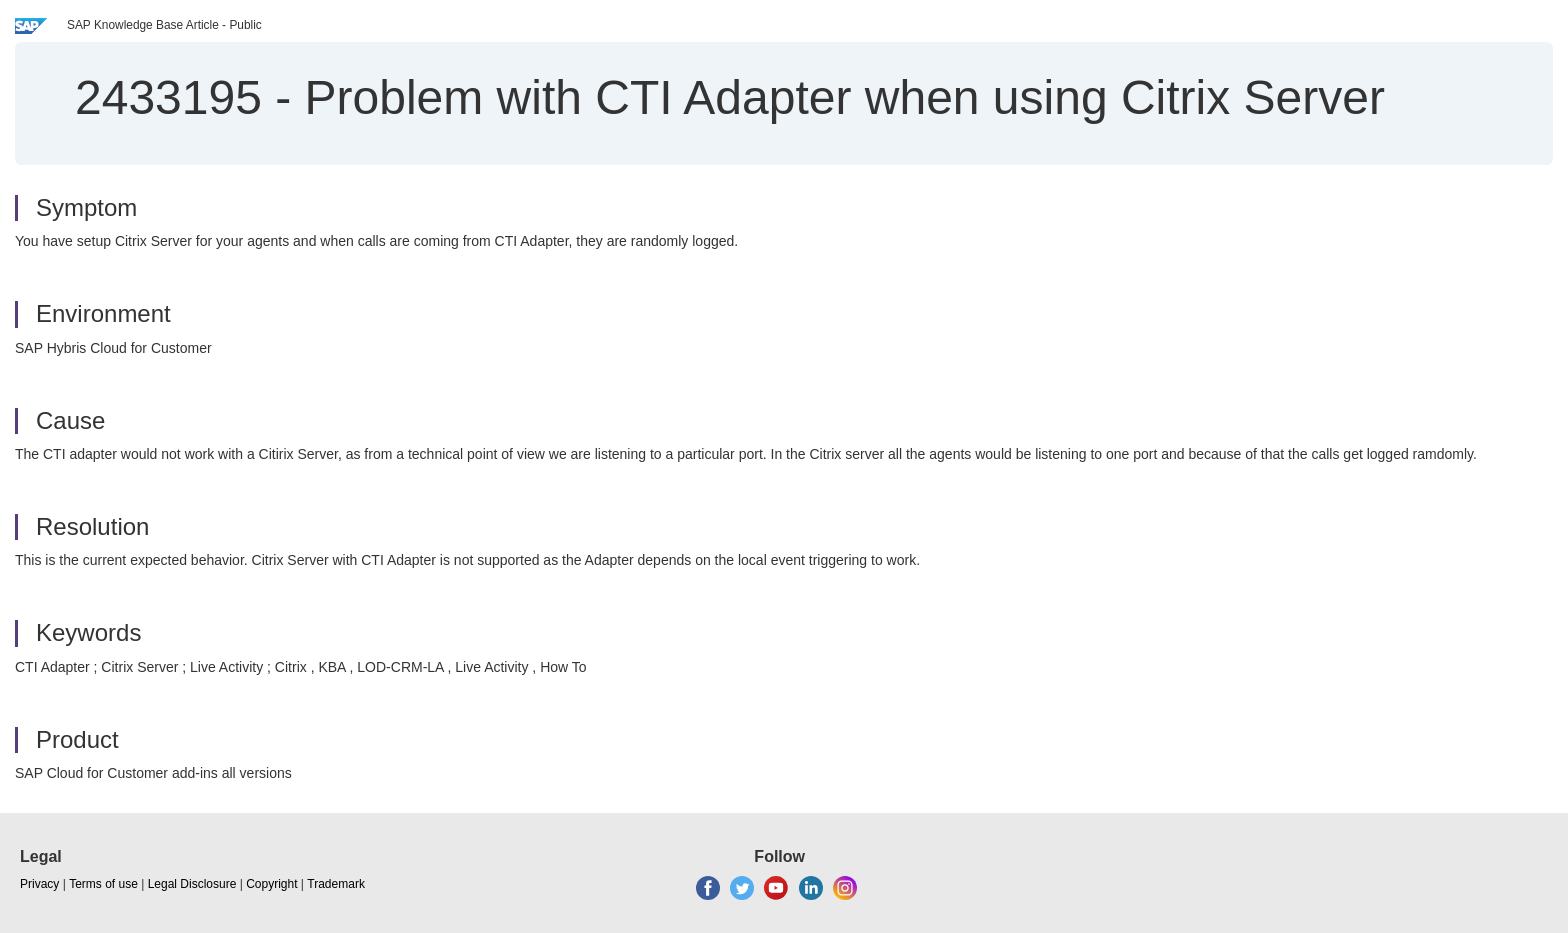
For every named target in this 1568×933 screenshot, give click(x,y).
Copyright (271, 884)
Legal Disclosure (192, 884)
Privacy (39, 884)
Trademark (336, 884)
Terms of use (103, 884)
